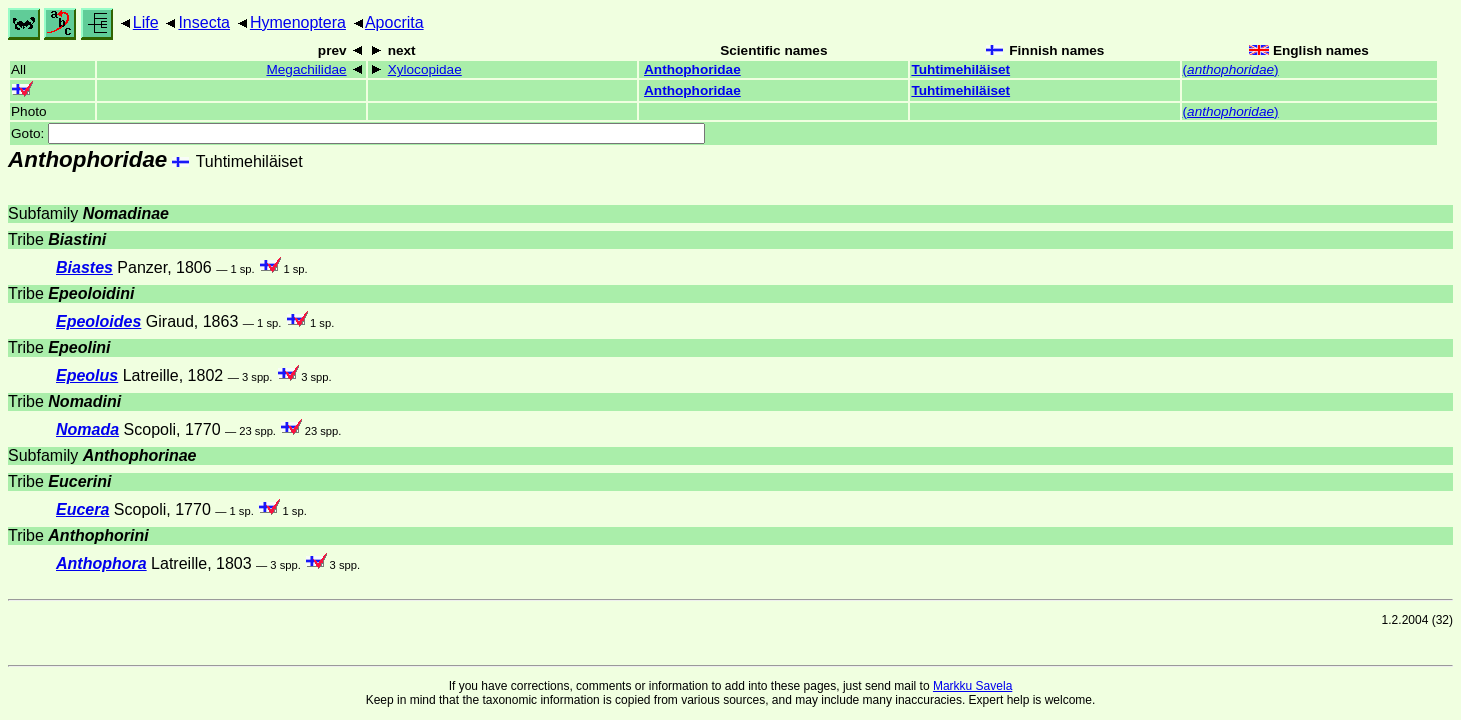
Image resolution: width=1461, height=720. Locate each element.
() (1231, 69)
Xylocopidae (425, 69)
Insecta (204, 22)
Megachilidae (306, 69)
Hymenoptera (298, 22)
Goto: (358, 133)
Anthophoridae (692, 69)
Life (146, 22)
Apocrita (394, 22)
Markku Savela (972, 686)
